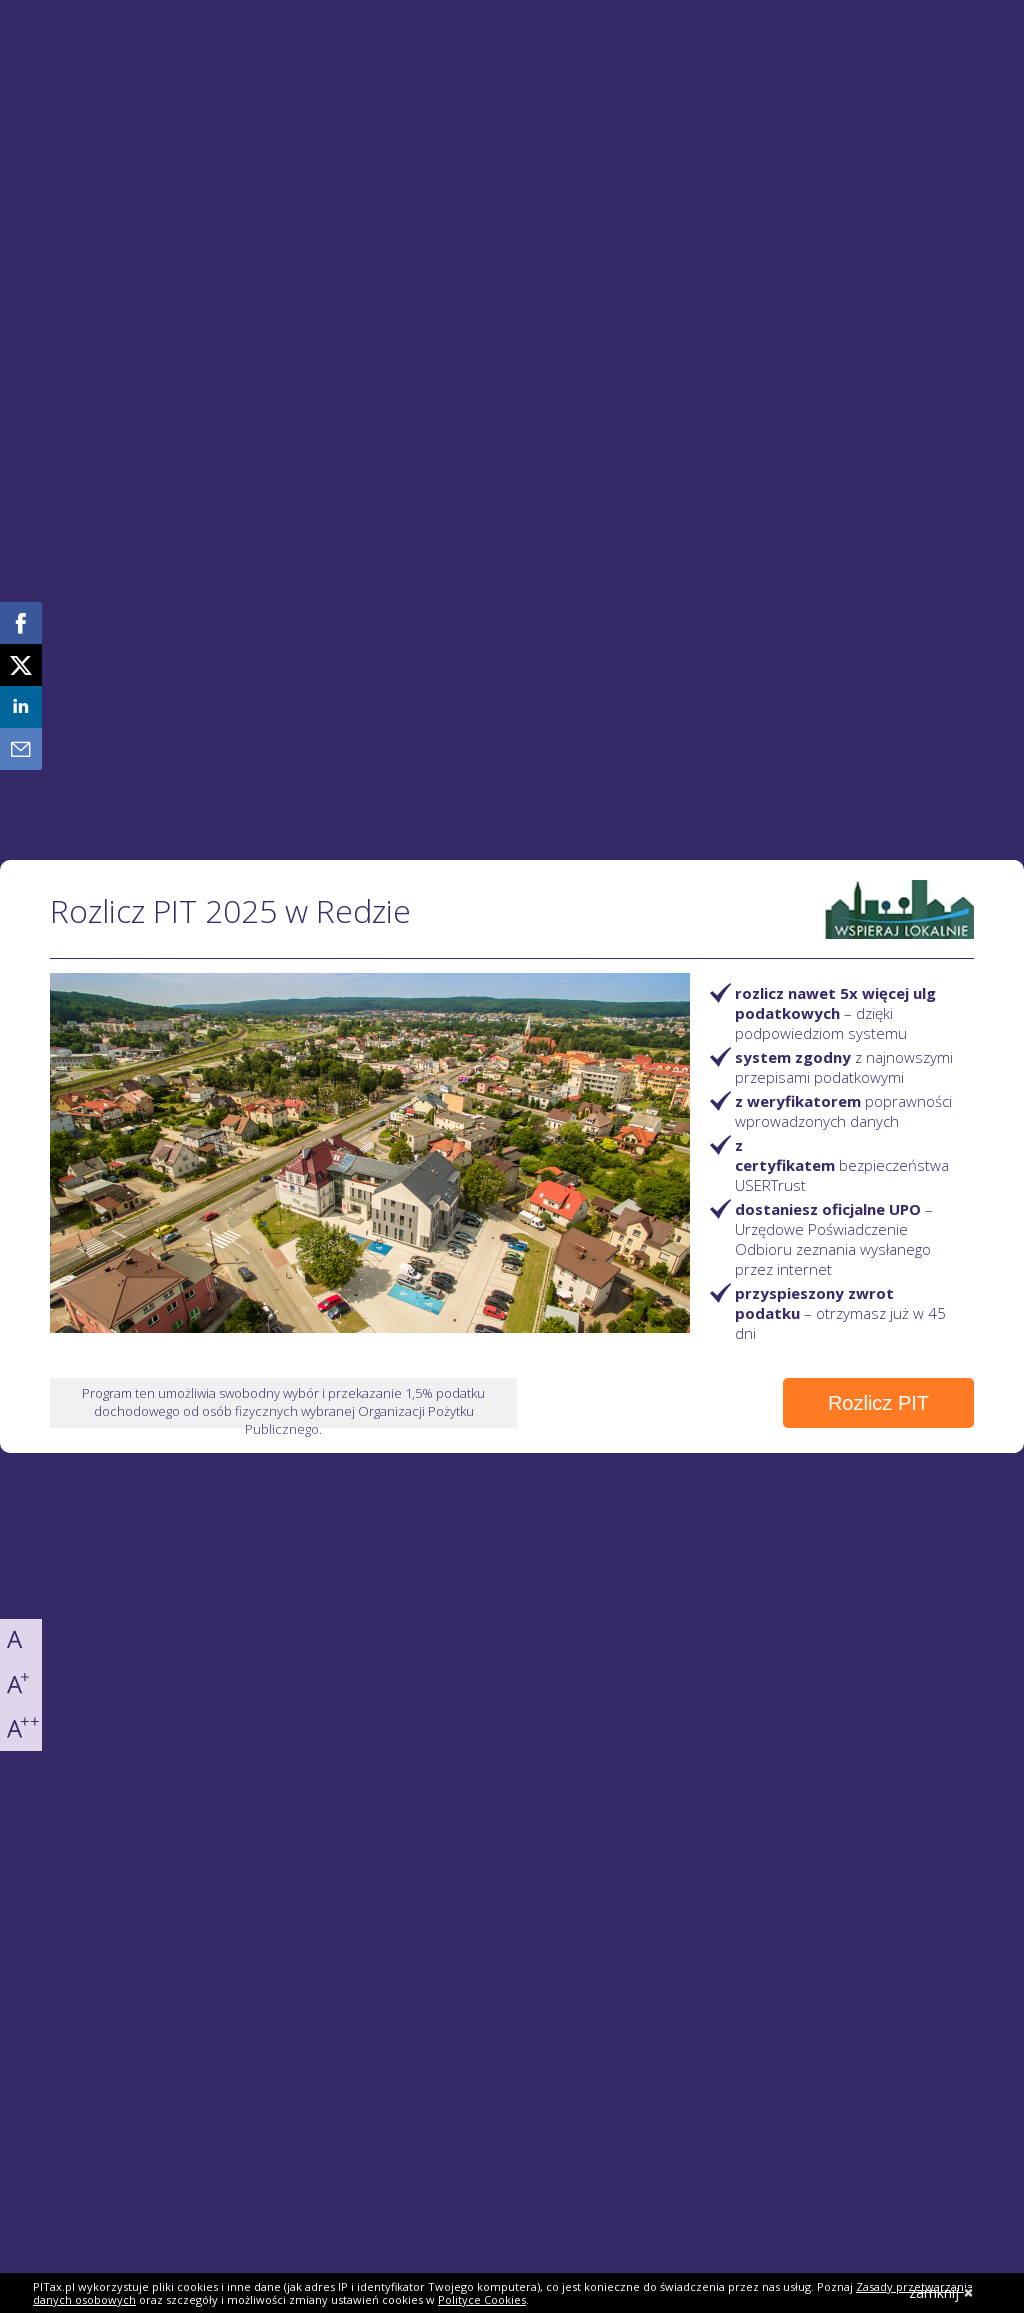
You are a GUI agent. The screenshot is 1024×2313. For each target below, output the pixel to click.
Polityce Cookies (482, 2299)
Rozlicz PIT (878, 1403)
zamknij (941, 2292)
